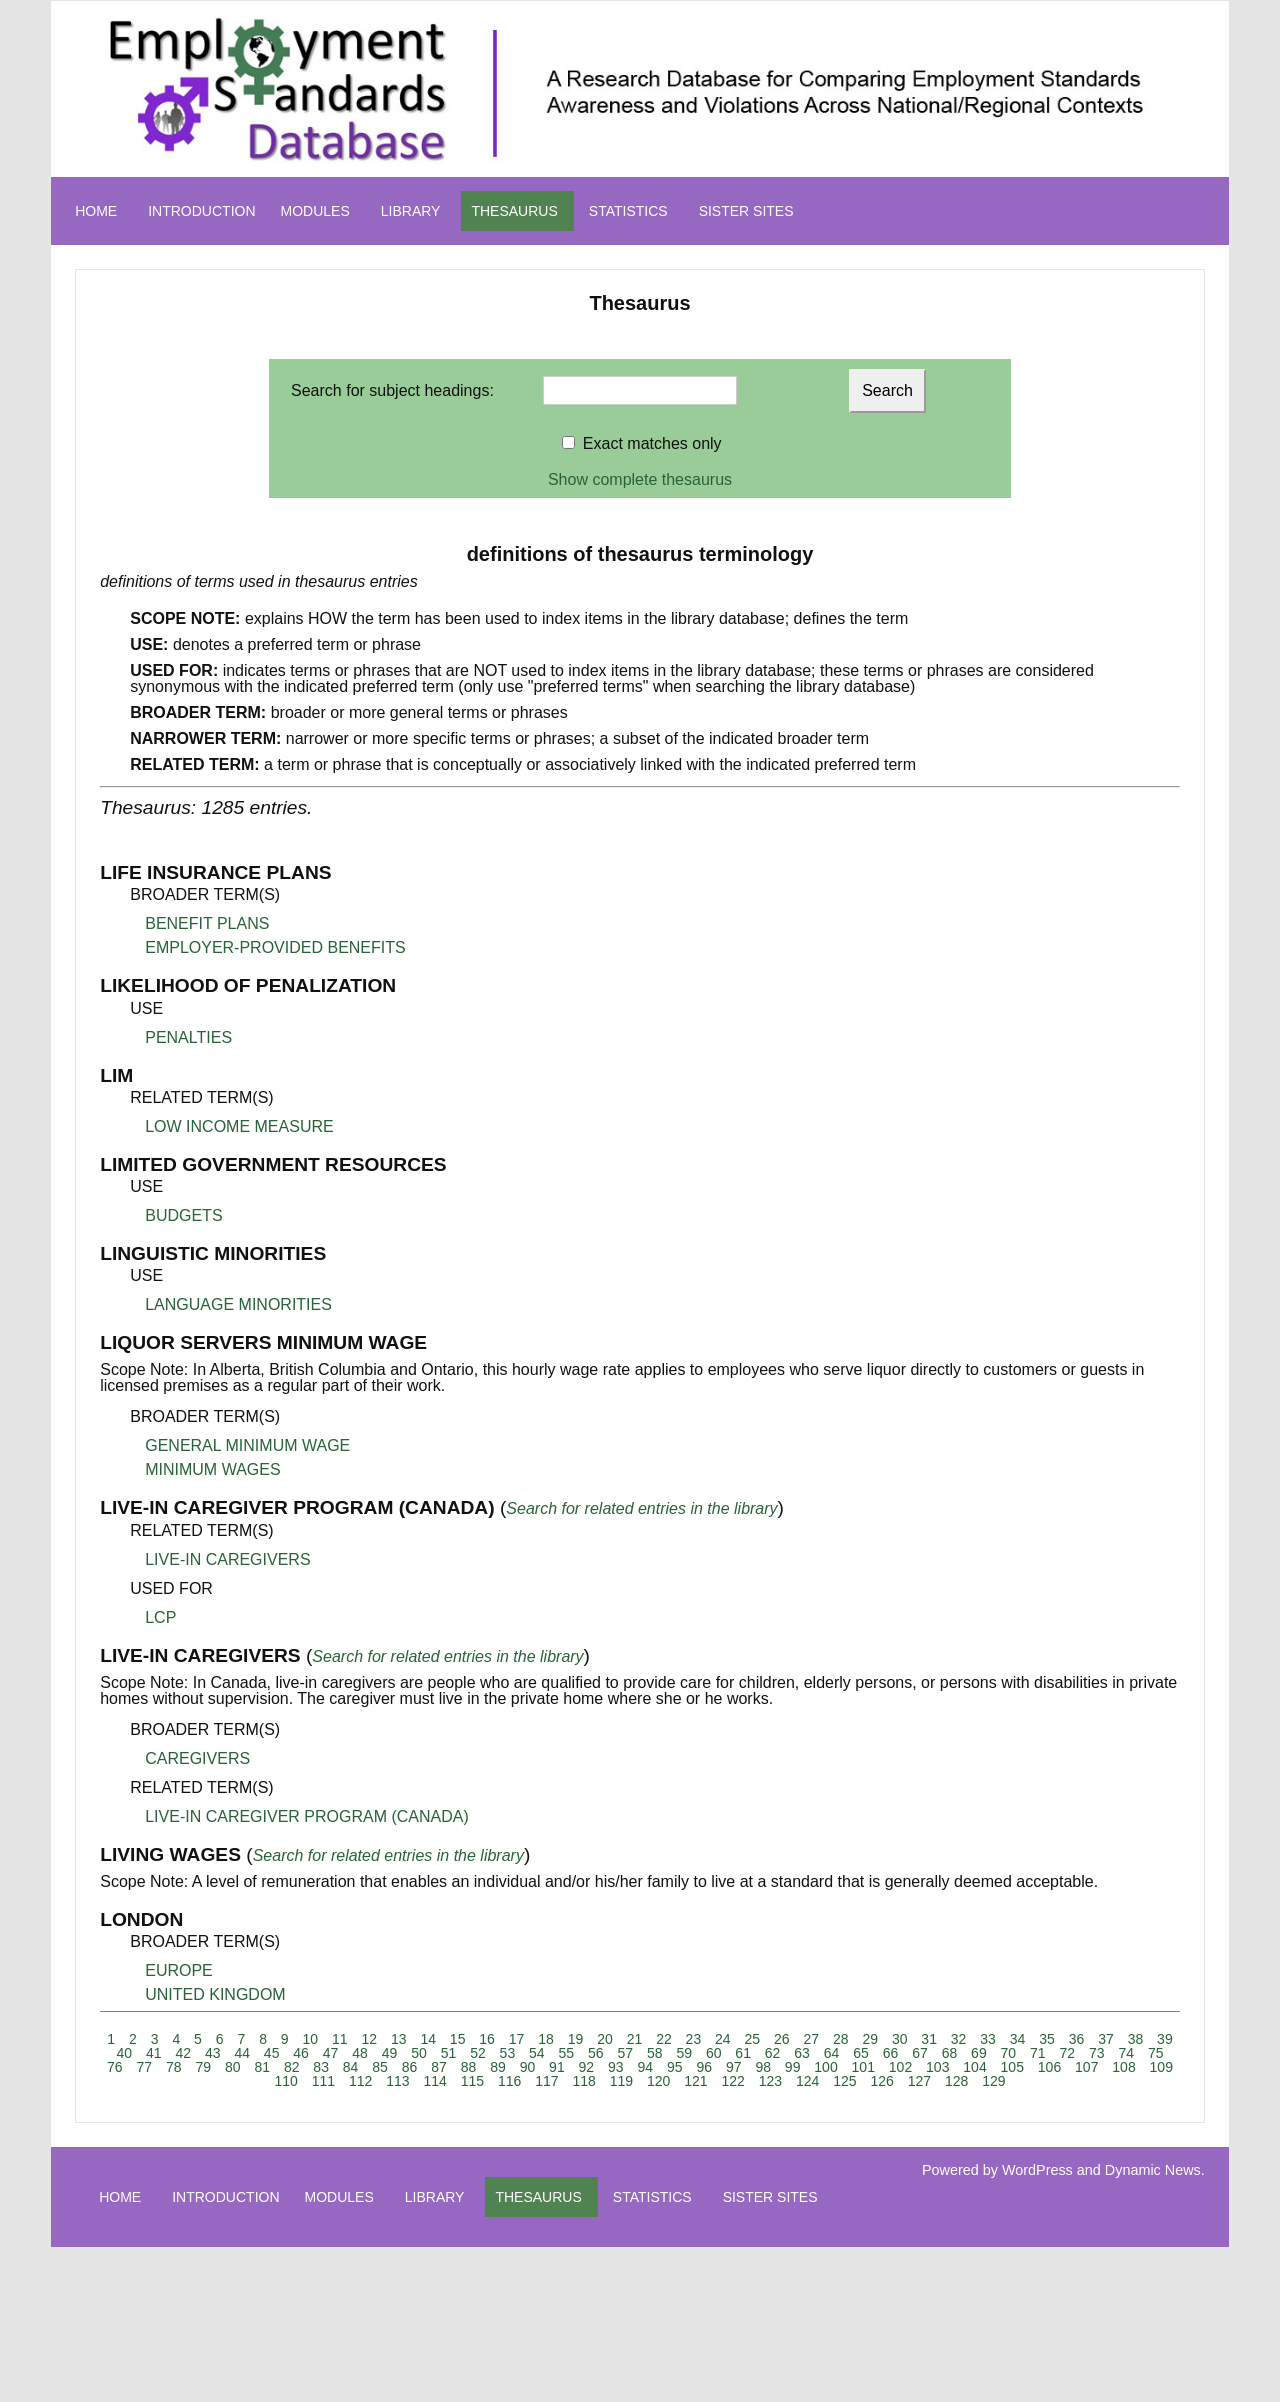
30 (900, 2039)
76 (115, 2067)
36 (1077, 2039)
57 (625, 2053)
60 (714, 2053)
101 (863, 2067)
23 (694, 2039)
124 (807, 2081)
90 (528, 2067)
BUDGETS (183, 1215)
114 (434, 2081)
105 (1012, 2067)
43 (213, 2053)
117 (546, 2081)
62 (773, 2053)
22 (664, 2039)
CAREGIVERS (197, 1758)
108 (1123, 2067)
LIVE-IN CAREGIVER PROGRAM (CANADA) (307, 1816)
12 (369, 2039)
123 (770, 2081)
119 (621, 2081)
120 (658, 2081)
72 (1068, 2053)
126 (881, 2081)
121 (695, 2081)
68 (950, 2053)
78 (174, 2067)
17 (517, 2039)
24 (723, 2039)
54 (537, 2053)
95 (675, 2067)
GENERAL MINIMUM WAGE (247, 1445)
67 (920, 2053)
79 (203, 2067)
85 (380, 2067)
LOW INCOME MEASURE (239, 1126)
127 (919, 2081)
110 (285, 2081)
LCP (160, 1617)
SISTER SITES (746, 211)
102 (900, 2067)
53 (508, 2053)
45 (272, 2053)
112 (360, 2081)
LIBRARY (411, 211)
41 (154, 2053)
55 (567, 2053)
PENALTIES (188, 1037)
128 (956, 2081)
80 (233, 2067)
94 (646, 2067)
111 (323, 2081)
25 (753, 2039)
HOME (96, 211)
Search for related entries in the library (641, 1508)
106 (1049, 2067)
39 (1165, 2039)
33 (988, 2039)
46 (301, 2053)
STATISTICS (628, 211)
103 (937, 2067)
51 (449, 2053)
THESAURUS (514, 211)
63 (802, 2053)
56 (596, 2053)
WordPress (1037, 2170)
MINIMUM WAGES (212, 1469)
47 (331, 2053)
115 (472, 2081)
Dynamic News (1153, 2170)
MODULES (315, 211)
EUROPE (179, 1970)
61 (743, 2053)
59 (684, 2053)
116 (509, 2081)
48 (360, 2053)
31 (929, 2039)
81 (262, 2067)
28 (841, 2039)
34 (1018, 2039)
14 (428, 2039)
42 (183, 2053)
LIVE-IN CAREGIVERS (227, 1559)
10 (311, 2039)
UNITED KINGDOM (215, 1994)
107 (1086, 2067)
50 (419, 2053)
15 (458, 2039)
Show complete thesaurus (640, 479)
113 (397, 2081)
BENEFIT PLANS (207, 923)
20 (605, 2039)
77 (145, 2067)
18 (546, 2039)
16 (487, 2039)
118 (583, 2081)
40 (125, 2053)
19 (576, 2039)
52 (478, 2053)
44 (242, 2053)
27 (811, 2039)
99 (793, 2067)
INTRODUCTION (201, 211)
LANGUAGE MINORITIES (238, 1304)
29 (870, 2039)
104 (974, 2067)
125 (844, 2081)
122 (732, 2081)
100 (825, 2067)
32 (959, 2039)
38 (1136, 2039)
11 (340, 2039)
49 (390, 2053)
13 (399, 2039)
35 (1047, 2039)
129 (993, 2081)
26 (782, 2039)
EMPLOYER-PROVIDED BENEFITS (275, 947)
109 (1161, 2067)
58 (655, 2053)
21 (635, 2039)
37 (1106, 2039)
